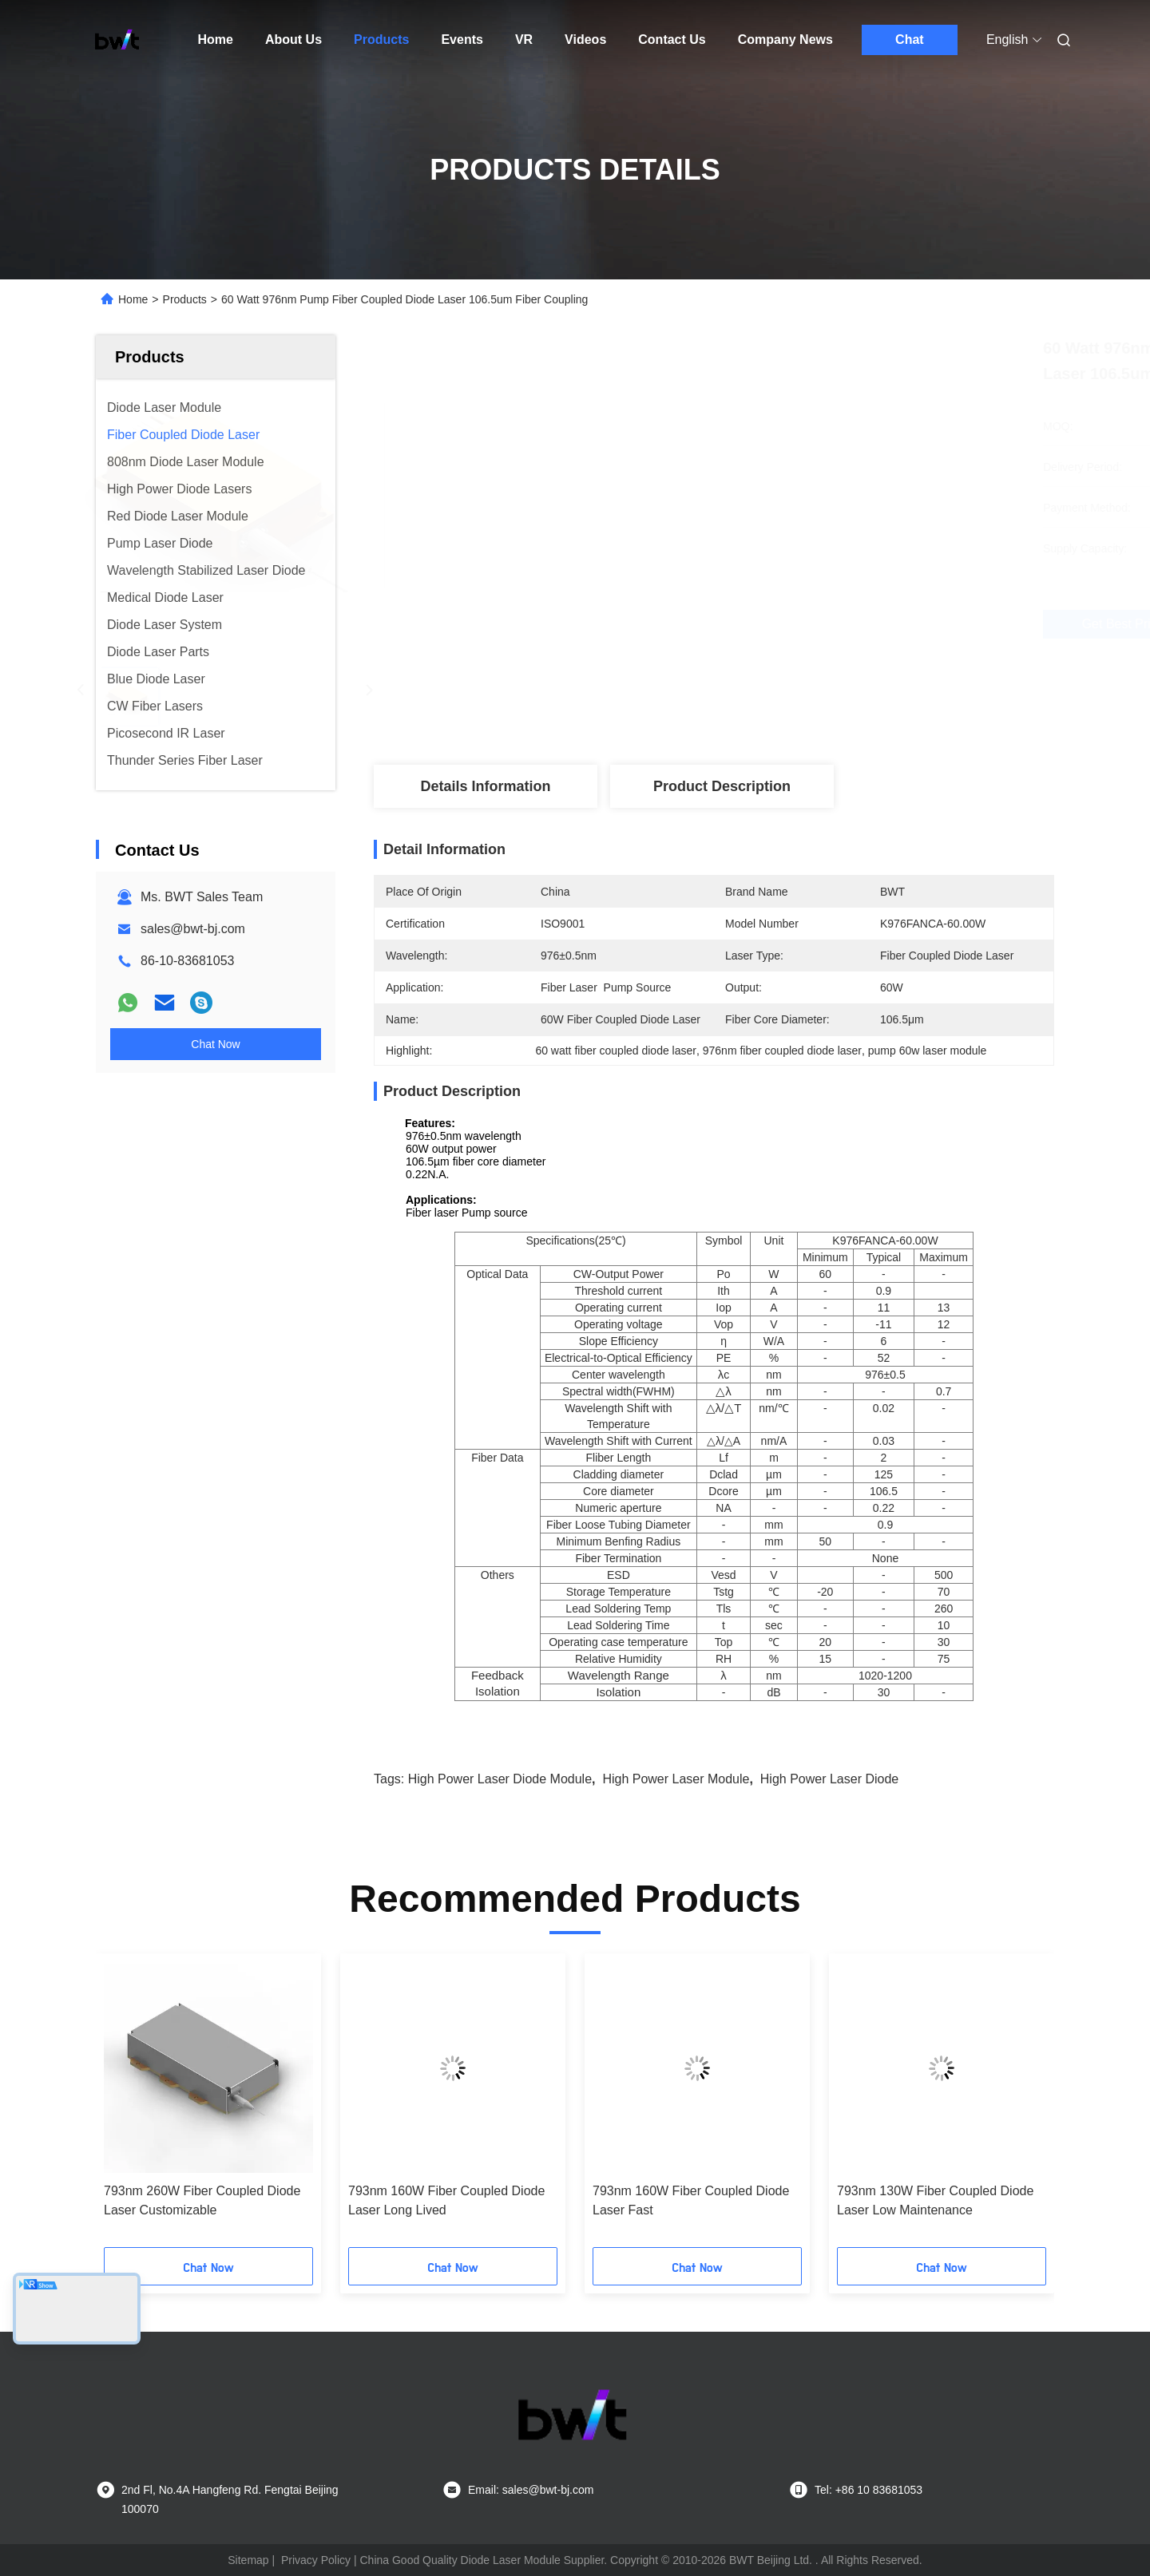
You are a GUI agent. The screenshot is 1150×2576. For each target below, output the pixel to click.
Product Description (722, 786)
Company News (785, 39)
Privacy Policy (316, 2560)
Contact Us (671, 39)
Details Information (485, 786)
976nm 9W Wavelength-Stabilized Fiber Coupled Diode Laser (444, 2200)
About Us (293, 39)
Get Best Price (798, 624)
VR (524, 39)
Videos (585, 39)
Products (381, 39)
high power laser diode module (500, 1779)
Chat (909, 39)
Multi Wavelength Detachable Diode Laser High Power (694, 2200)
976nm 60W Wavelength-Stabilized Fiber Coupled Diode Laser (203, 2200)
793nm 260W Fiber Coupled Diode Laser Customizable (935, 2200)
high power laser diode (829, 1779)
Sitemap (248, 2560)
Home (215, 39)
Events (461, 39)
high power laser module (675, 1779)
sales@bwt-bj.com (193, 929)
